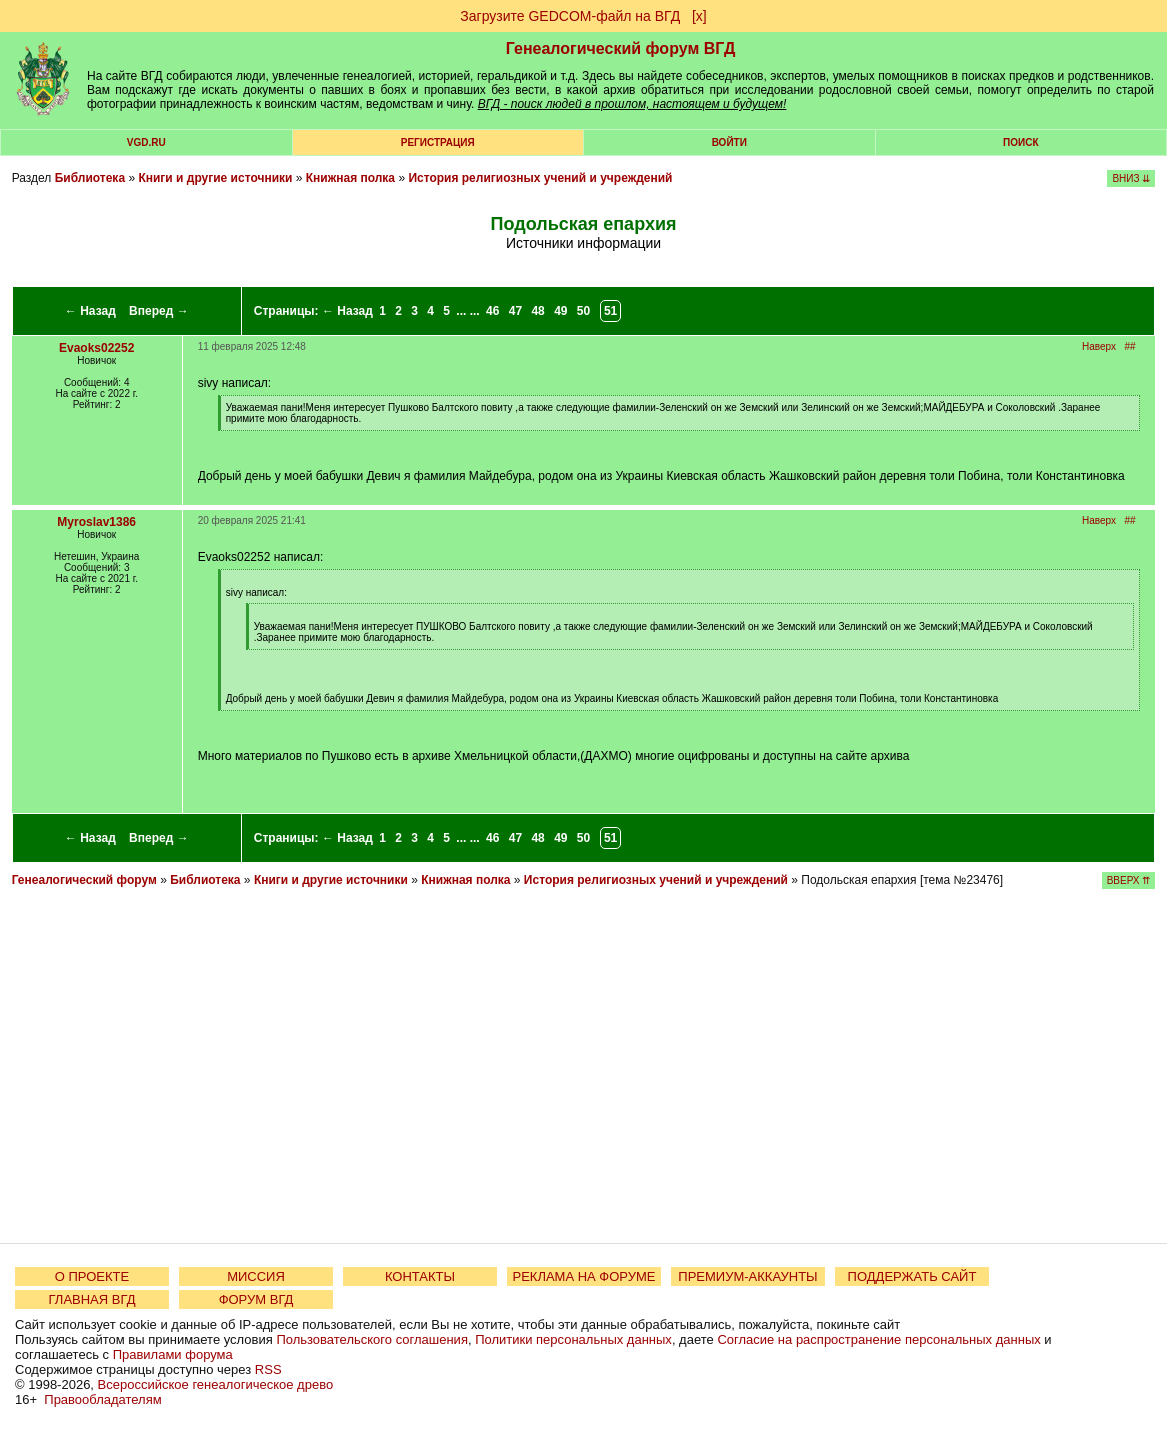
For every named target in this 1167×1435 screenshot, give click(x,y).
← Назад (90, 311)
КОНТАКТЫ (420, 1276)
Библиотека (90, 178)
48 (537, 311)
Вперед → (159, 311)
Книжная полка (350, 178)
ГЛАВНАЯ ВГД (92, 1299)
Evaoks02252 (96, 348)
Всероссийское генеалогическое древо (216, 1384)
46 (492, 311)
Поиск (1020, 142)
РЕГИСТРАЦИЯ (438, 142)
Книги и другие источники (215, 178)
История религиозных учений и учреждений (540, 178)
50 (583, 311)
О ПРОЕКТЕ (92, 1276)
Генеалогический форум (84, 880)
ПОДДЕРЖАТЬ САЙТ (912, 1276)
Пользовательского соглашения (372, 1339)
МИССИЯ (256, 1276)
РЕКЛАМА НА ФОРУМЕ (583, 1276)
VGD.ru (146, 142)
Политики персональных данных (573, 1339)
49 (560, 311)
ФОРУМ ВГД (256, 1299)
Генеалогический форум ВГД (621, 48)
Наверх (1099, 346)
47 (515, 311)
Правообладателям (102, 1399)
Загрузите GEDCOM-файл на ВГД (570, 16)
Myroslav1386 (96, 522)
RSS (268, 1369)
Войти (729, 142)
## (1129, 346)
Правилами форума (173, 1354)
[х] (699, 16)
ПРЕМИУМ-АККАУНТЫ (747, 1276)
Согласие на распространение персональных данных (878, 1339)
